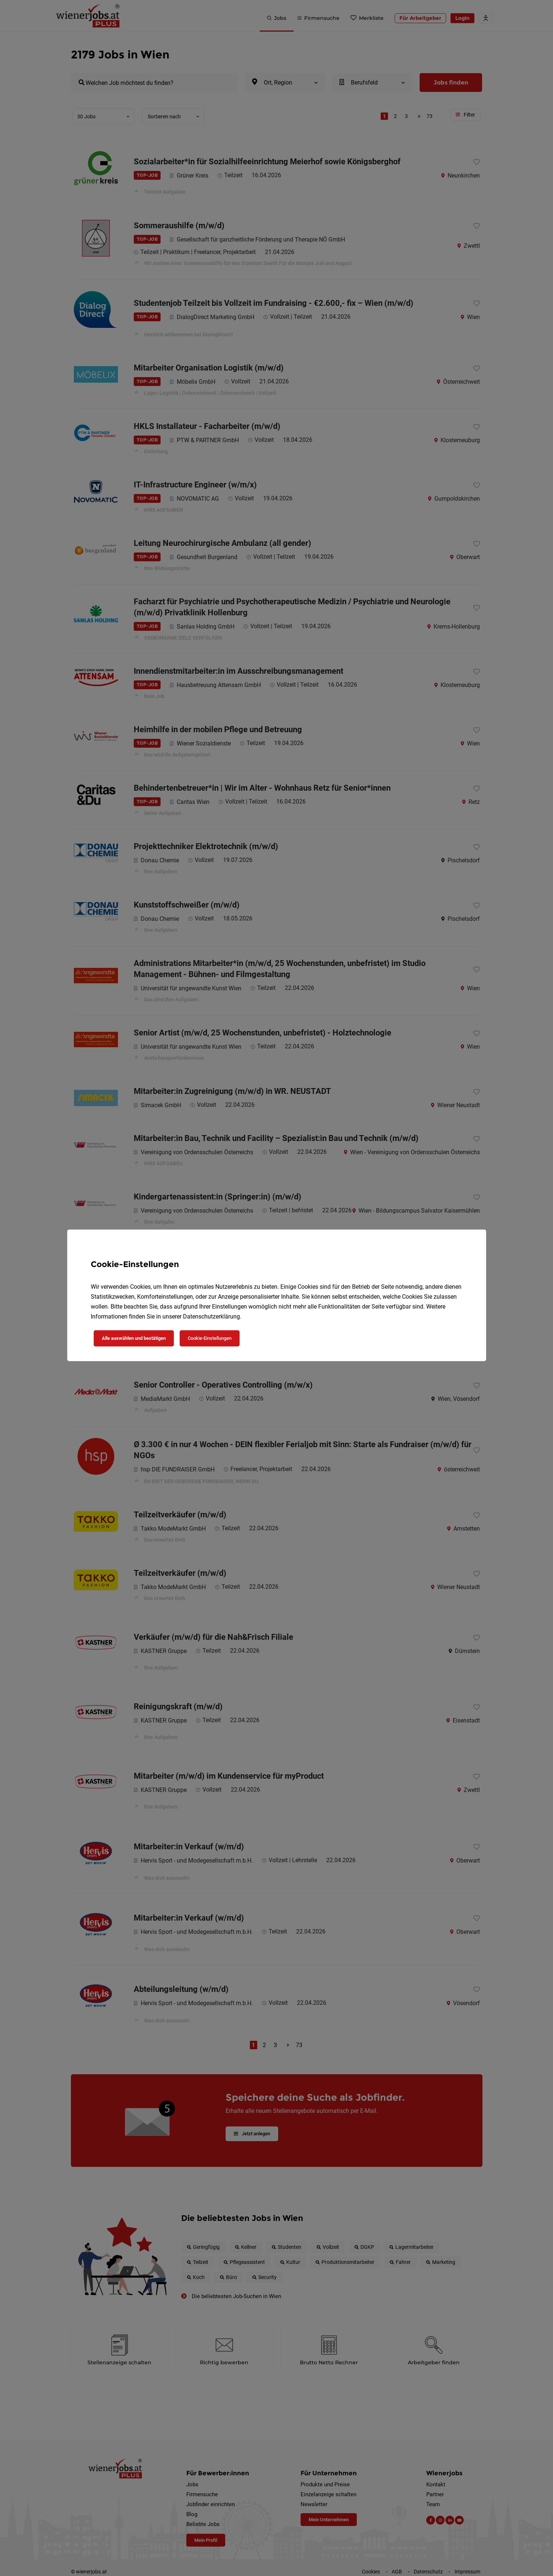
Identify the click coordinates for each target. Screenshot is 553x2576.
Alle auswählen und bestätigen (134, 1338)
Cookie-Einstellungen (209, 1338)
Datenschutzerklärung (211, 1316)
